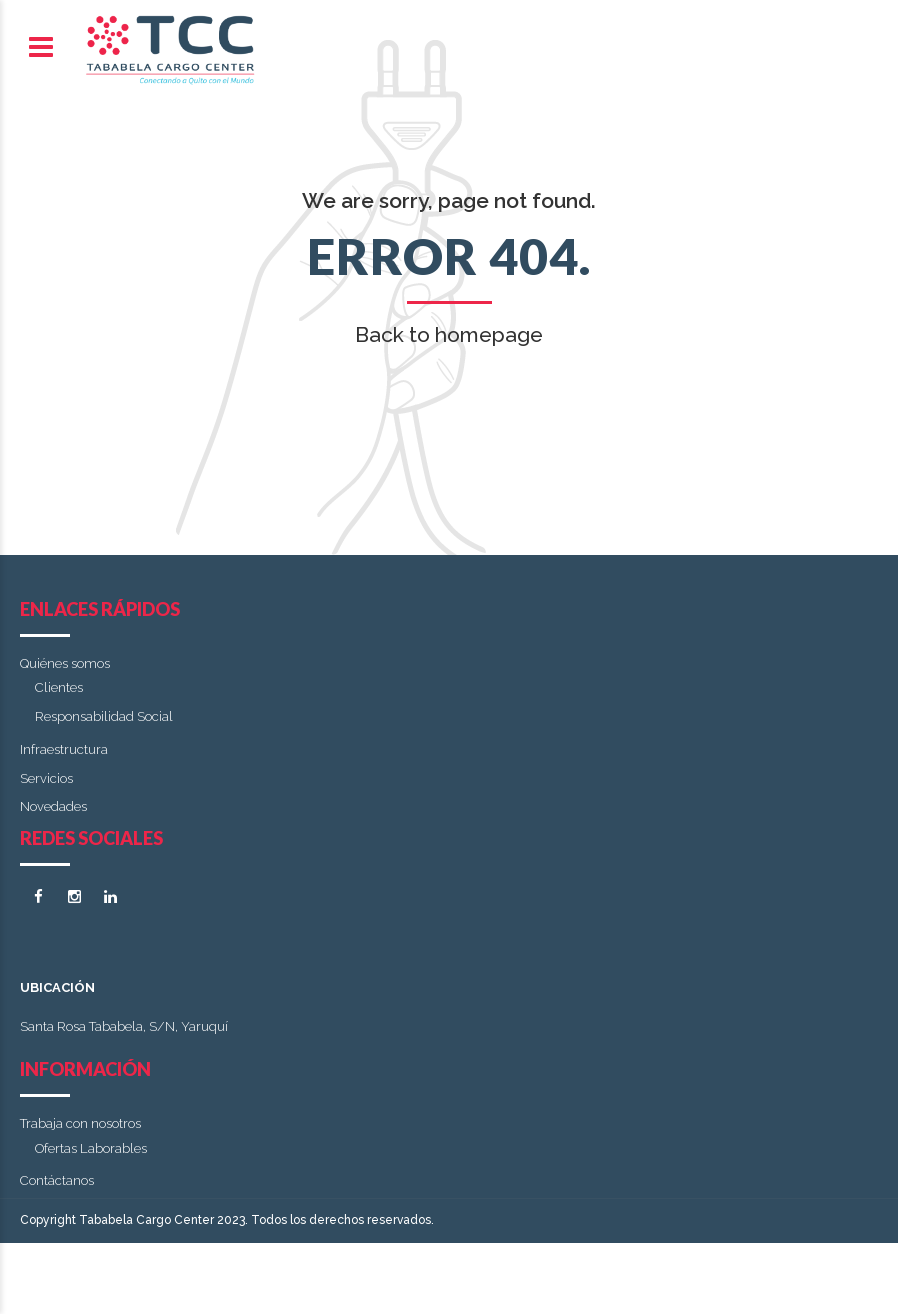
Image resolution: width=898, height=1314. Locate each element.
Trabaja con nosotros (80, 1123)
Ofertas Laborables (91, 1148)
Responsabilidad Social (104, 716)
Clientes (59, 687)
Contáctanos (57, 1180)
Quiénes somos (65, 663)
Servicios (46, 778)
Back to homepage (449, 334)
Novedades (53, 806)
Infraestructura (64, 749)
